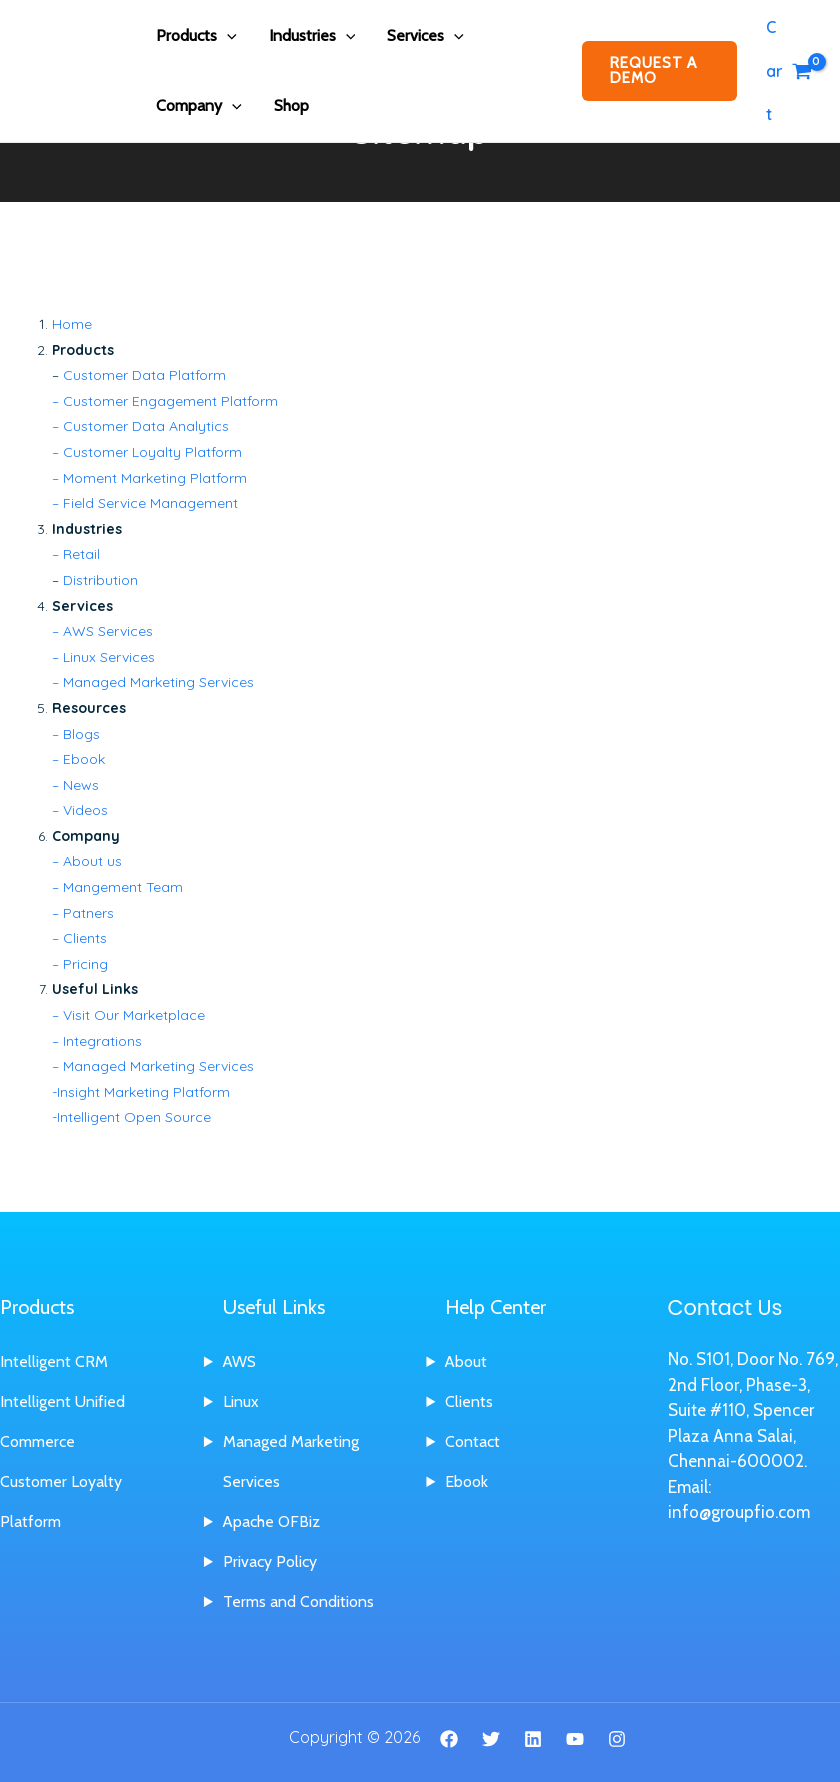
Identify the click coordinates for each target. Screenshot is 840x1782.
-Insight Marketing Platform (141, 1092)
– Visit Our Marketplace (128, 1015)
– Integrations (97, 1041)
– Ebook (78, 759)
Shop (291, 105)
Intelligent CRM (54, 1361)
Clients (469, 1401)
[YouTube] (575, 1739)
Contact (472, 1441)
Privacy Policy (270, 1561)
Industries (312, 35)
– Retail (76, 554)
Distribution (100, 580)
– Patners (83, 913)
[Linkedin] (533, 1739)
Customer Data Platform (144, 375)
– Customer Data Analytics (140, 426)
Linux (241, 1401)
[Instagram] (617, 1739)
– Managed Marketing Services (153, 682)
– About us (87, 861)
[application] (227, 35)
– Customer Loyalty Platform (147, 452)
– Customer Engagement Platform (165, 401)
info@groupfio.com (739, 1512)
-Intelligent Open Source (131, 1117)
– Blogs (76, 734)
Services (425, 35)
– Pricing (80, 964)
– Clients (79, 938)
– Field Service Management (145, 503)
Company (199, 105)
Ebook (466, 1481)
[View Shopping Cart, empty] (788, 71)
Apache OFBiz (272, 1521)
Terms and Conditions (298, 1601)
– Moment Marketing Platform (149, 478)
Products (196, 35)
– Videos (80, 810)
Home (72, 324)
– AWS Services (102, 631)
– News (75, 785)
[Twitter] (491, 1739)
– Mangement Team (117, 887)
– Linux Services (103, 657)
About (466, 1361)
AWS (240, 1361)
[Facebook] (449, 1739)
